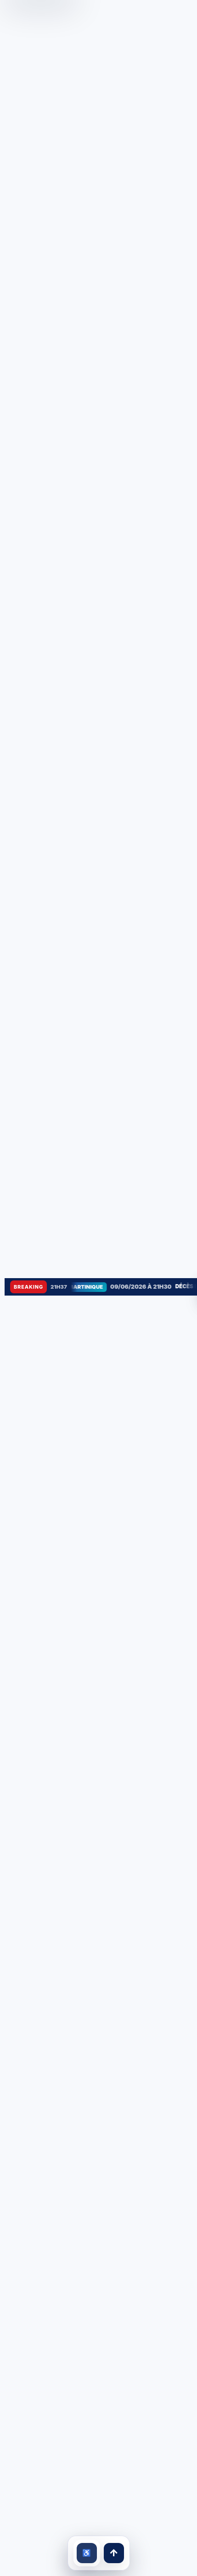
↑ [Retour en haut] (113, 2553)
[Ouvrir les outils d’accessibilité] (87, 2553)
